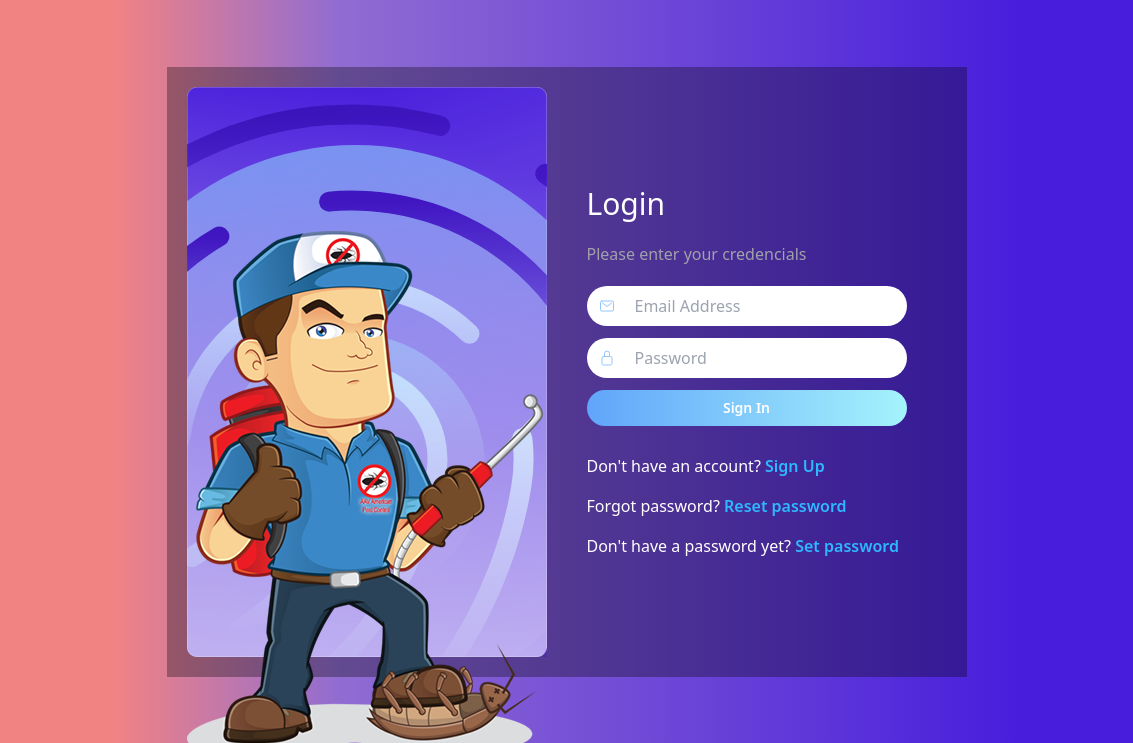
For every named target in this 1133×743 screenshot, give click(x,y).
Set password (847, 546)
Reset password (785, 506)
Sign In (746, 407)
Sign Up (795, 466)
